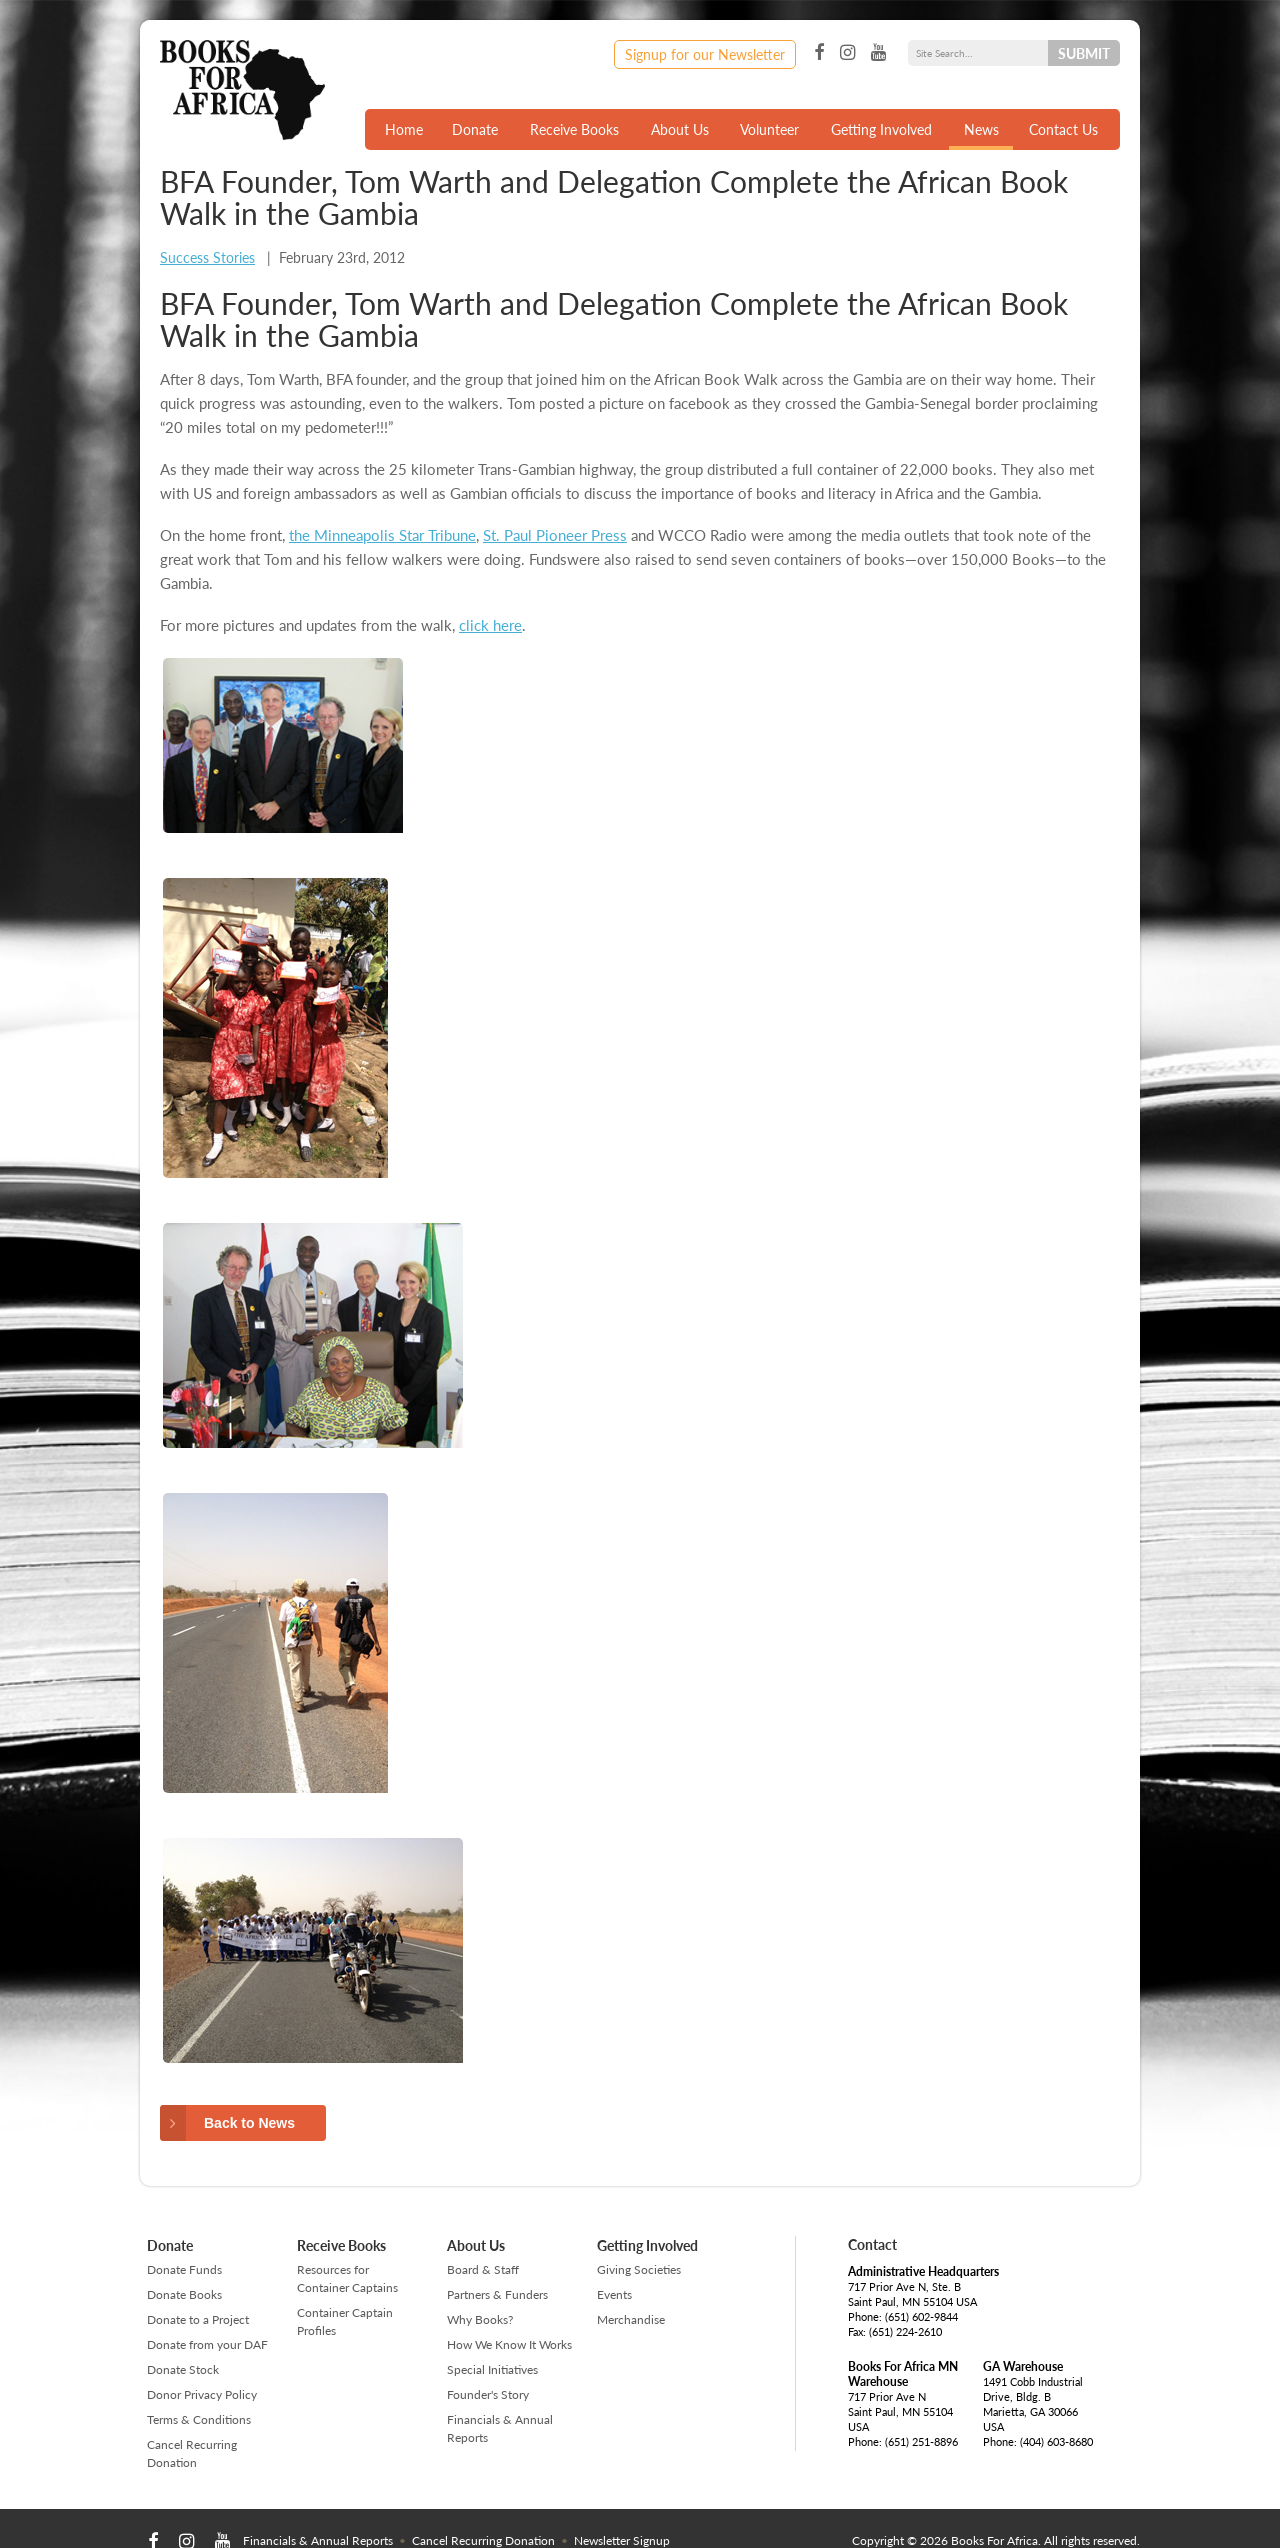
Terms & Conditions (199, 2419)
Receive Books (574, 129)
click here (490, 624)
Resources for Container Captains (347, 2278)
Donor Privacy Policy (202, 2394)
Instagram (847, 53)
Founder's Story (488, 2394)
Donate (475, 129)
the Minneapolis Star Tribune (382, 534)
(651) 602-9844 (921, 2316)
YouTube (878, 53)
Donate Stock (183, 2369)
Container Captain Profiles (345, 2321)
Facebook (819, 53)
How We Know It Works (509, 2344)
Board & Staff (483, 2269)
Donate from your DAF (207, 2344)
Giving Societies (639, 2269)
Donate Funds (184, 2269)
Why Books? (480, 2319)
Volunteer (769, 129)
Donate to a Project (198, 2319)
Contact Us (1063, 129)
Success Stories (207, 257)
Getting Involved (881, 129)
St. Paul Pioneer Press (555, 534)
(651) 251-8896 (921, 2441)
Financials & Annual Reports (500, 2428)
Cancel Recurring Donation (192, 2453)
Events (614, 2294)
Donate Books (184, 2294)
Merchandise (631, 2319)
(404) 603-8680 (1056, 2441)
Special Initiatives (492, 2369)
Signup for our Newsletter (705, 54)
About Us (680, 129)
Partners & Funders (497, 2294)
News (981, 129)
